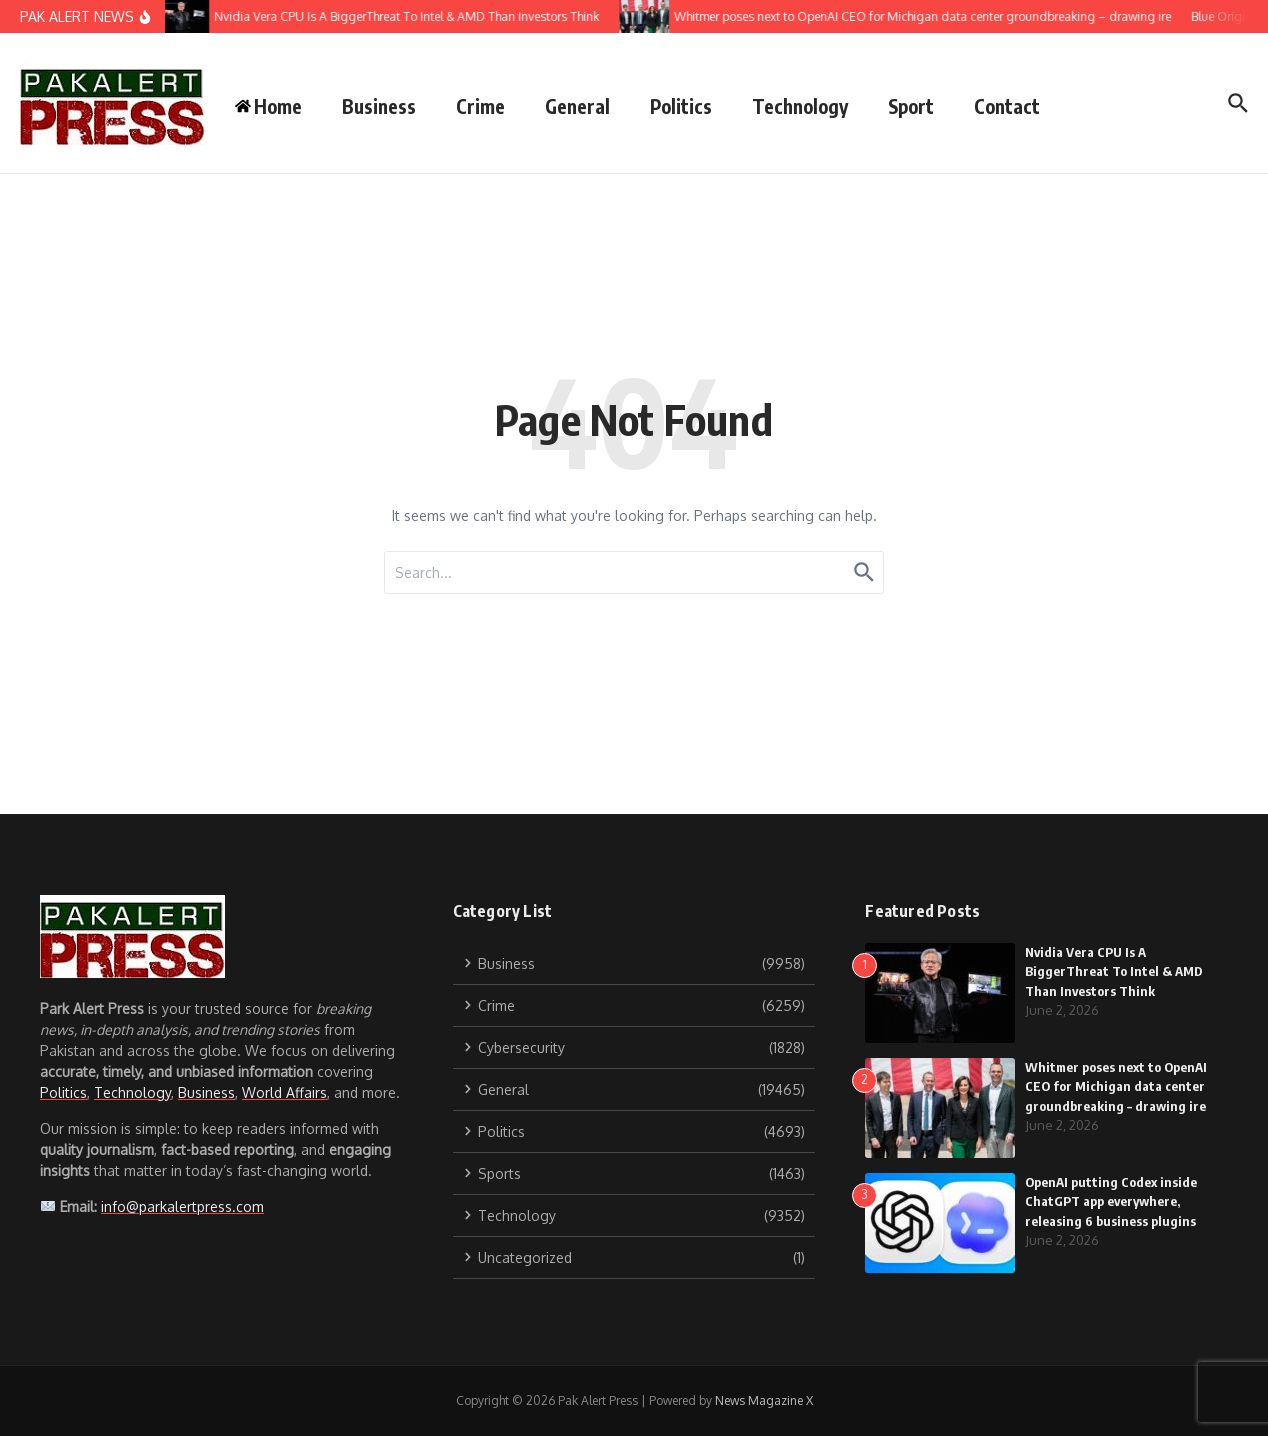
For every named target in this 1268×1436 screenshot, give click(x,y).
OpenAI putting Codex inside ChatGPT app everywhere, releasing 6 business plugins (1111, 1201)
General (577, 106)
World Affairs (284, 1092)
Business (379, 106)
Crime (480, 106)
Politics (681, 106)
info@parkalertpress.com (182, 1206)
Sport (911, 106)
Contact (1007, 106)
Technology (800, 106)
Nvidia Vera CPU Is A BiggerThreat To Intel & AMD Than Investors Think (1114, 971)
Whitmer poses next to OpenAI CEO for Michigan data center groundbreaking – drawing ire (1116, 1086)
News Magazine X (764, 1400)
